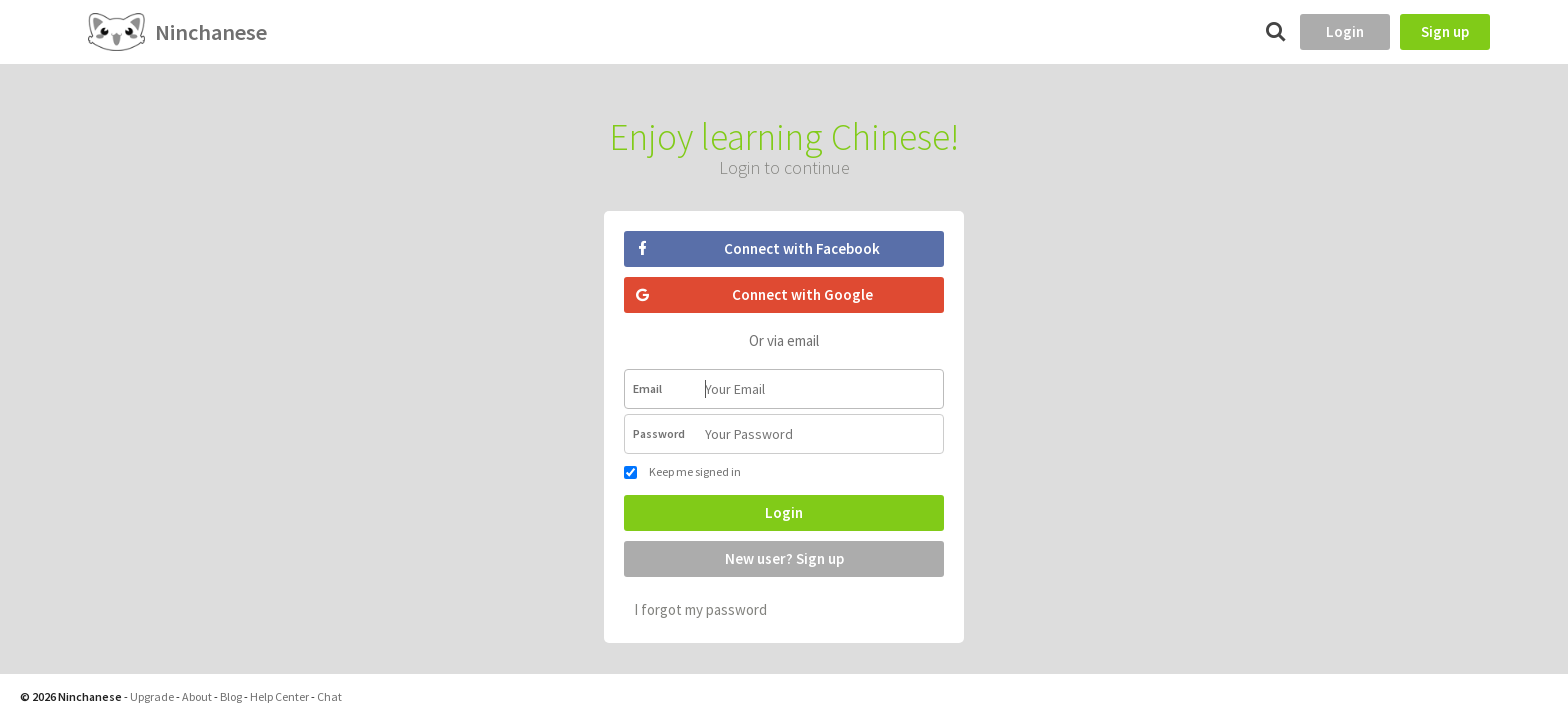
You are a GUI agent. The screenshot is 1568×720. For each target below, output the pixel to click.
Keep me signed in (682, 471)
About (197, 696)
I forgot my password (700, 609)
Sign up (1445, 31)
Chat (329, 696)
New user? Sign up (784, 558)
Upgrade (152, 696)
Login (1345, 31)
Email (647, 388)
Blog (231, 696)
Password (659, 433)
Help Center (279, 696)
